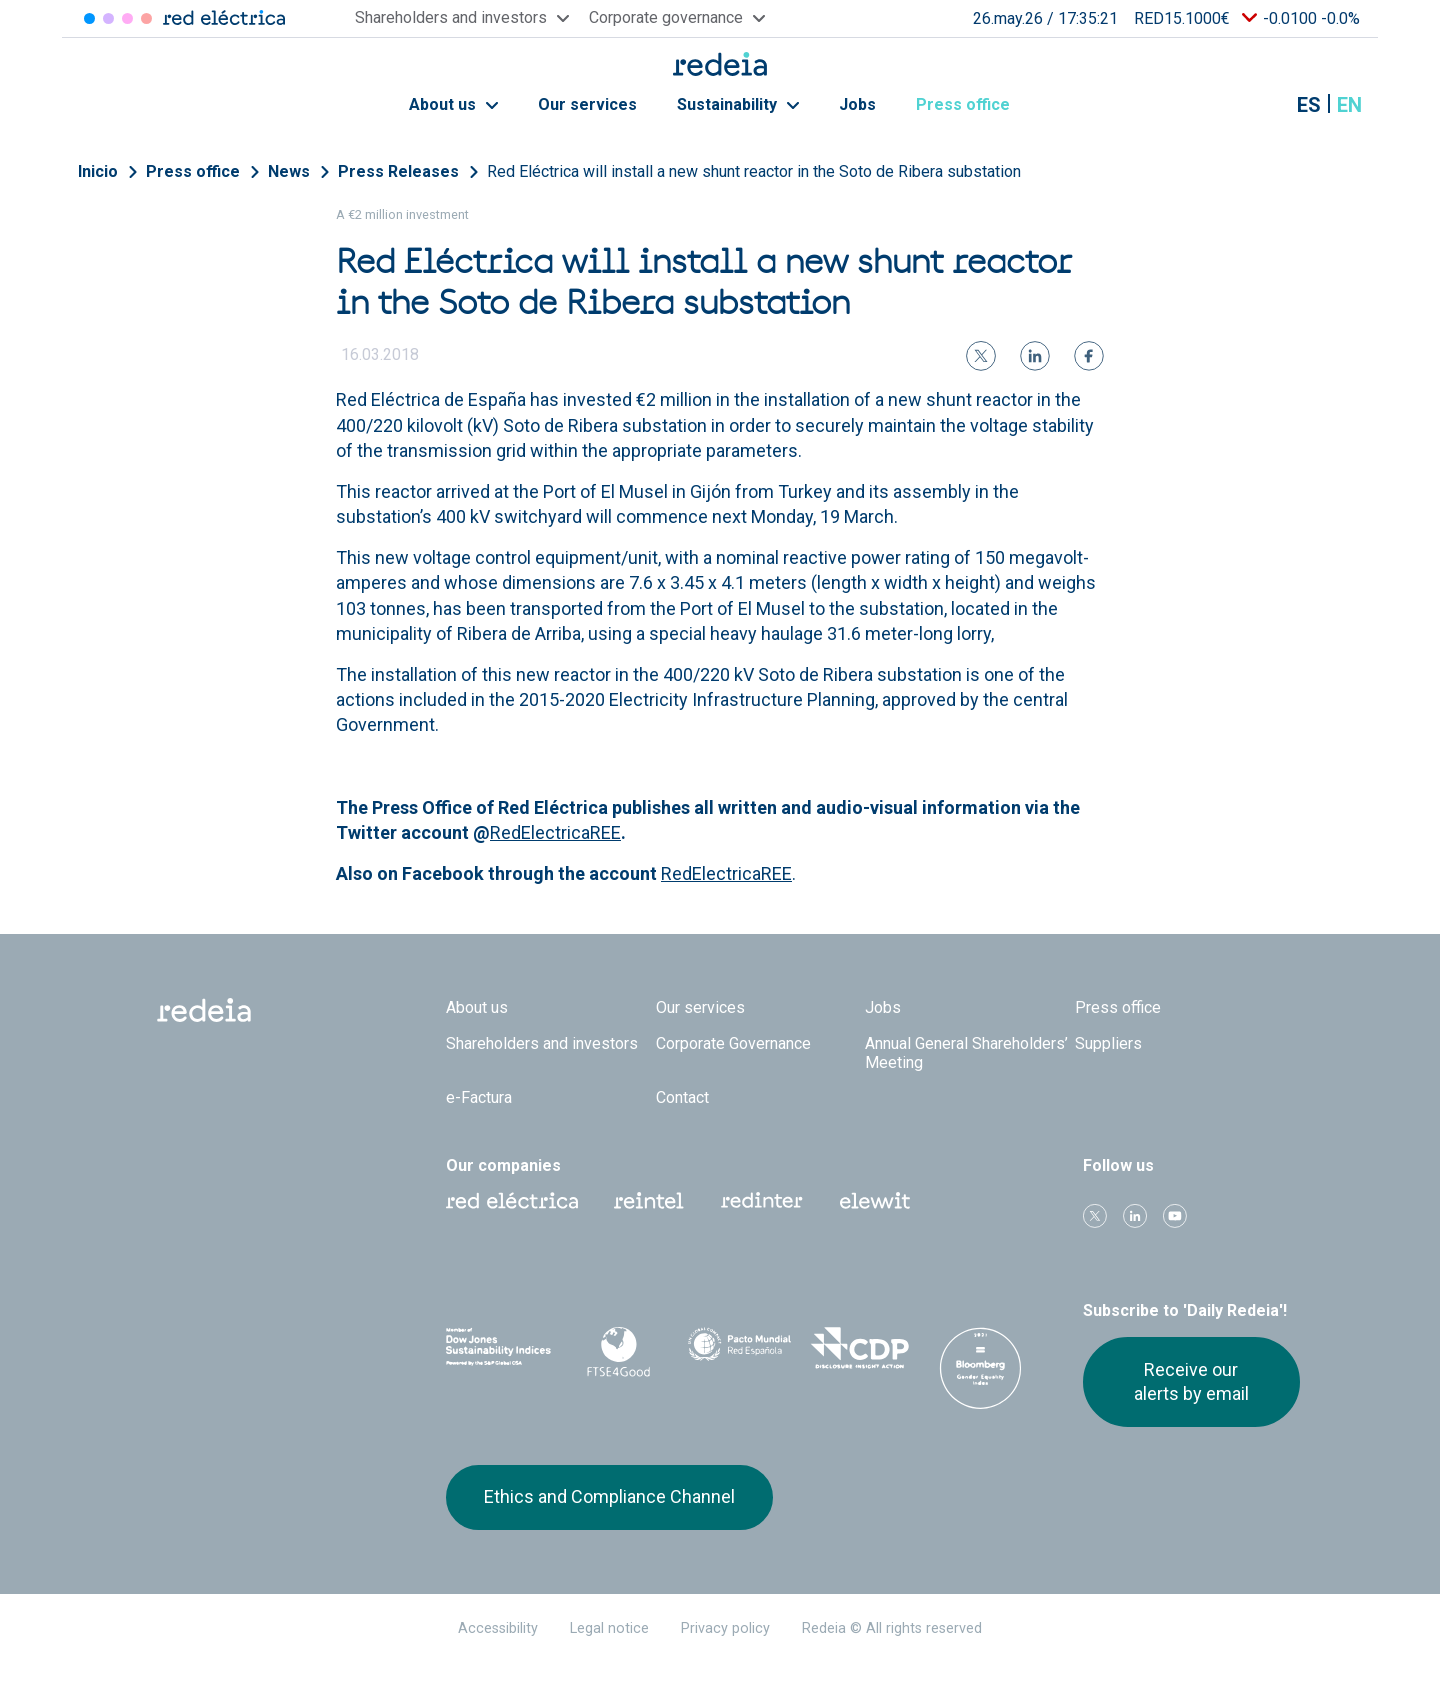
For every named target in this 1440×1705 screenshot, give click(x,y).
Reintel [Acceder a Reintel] (127, 18)
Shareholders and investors (542, 1043)
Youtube (1175, 1216)
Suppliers (1108, 1043)
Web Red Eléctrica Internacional (762, 1201)
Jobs (857, 104)
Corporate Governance (733, 1043)
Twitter (1095, 1216)
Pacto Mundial (739, 1349)
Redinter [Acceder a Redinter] (108, 18)
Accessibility (498, 1628)
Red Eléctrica (512, 1201)
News (289, 171)
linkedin (1135, 1216)
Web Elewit (875, 1201)
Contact (682, 1097)
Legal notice (609, 1628)
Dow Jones (498, 1348)
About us (453, 104)
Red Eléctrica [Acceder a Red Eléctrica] (89, 18)
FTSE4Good (619, 1352)
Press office (974, 104)
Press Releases (398, 171)
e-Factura (479, 1097)
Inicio (98, 171)
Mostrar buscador (1259, 105)
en (1349, 105)
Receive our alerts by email (1191, 1381)
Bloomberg (980, 1368)
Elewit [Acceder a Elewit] (146, 18)
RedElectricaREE (555, 832)
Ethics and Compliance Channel (609, 1496)
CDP (860, 1348)
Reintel (649, 1201)
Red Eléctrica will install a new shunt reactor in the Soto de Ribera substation (754, 171)
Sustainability (738, 104)
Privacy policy (725, 1628)
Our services (587, 104)
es (1309, 105)
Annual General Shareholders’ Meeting (966, 1053)
